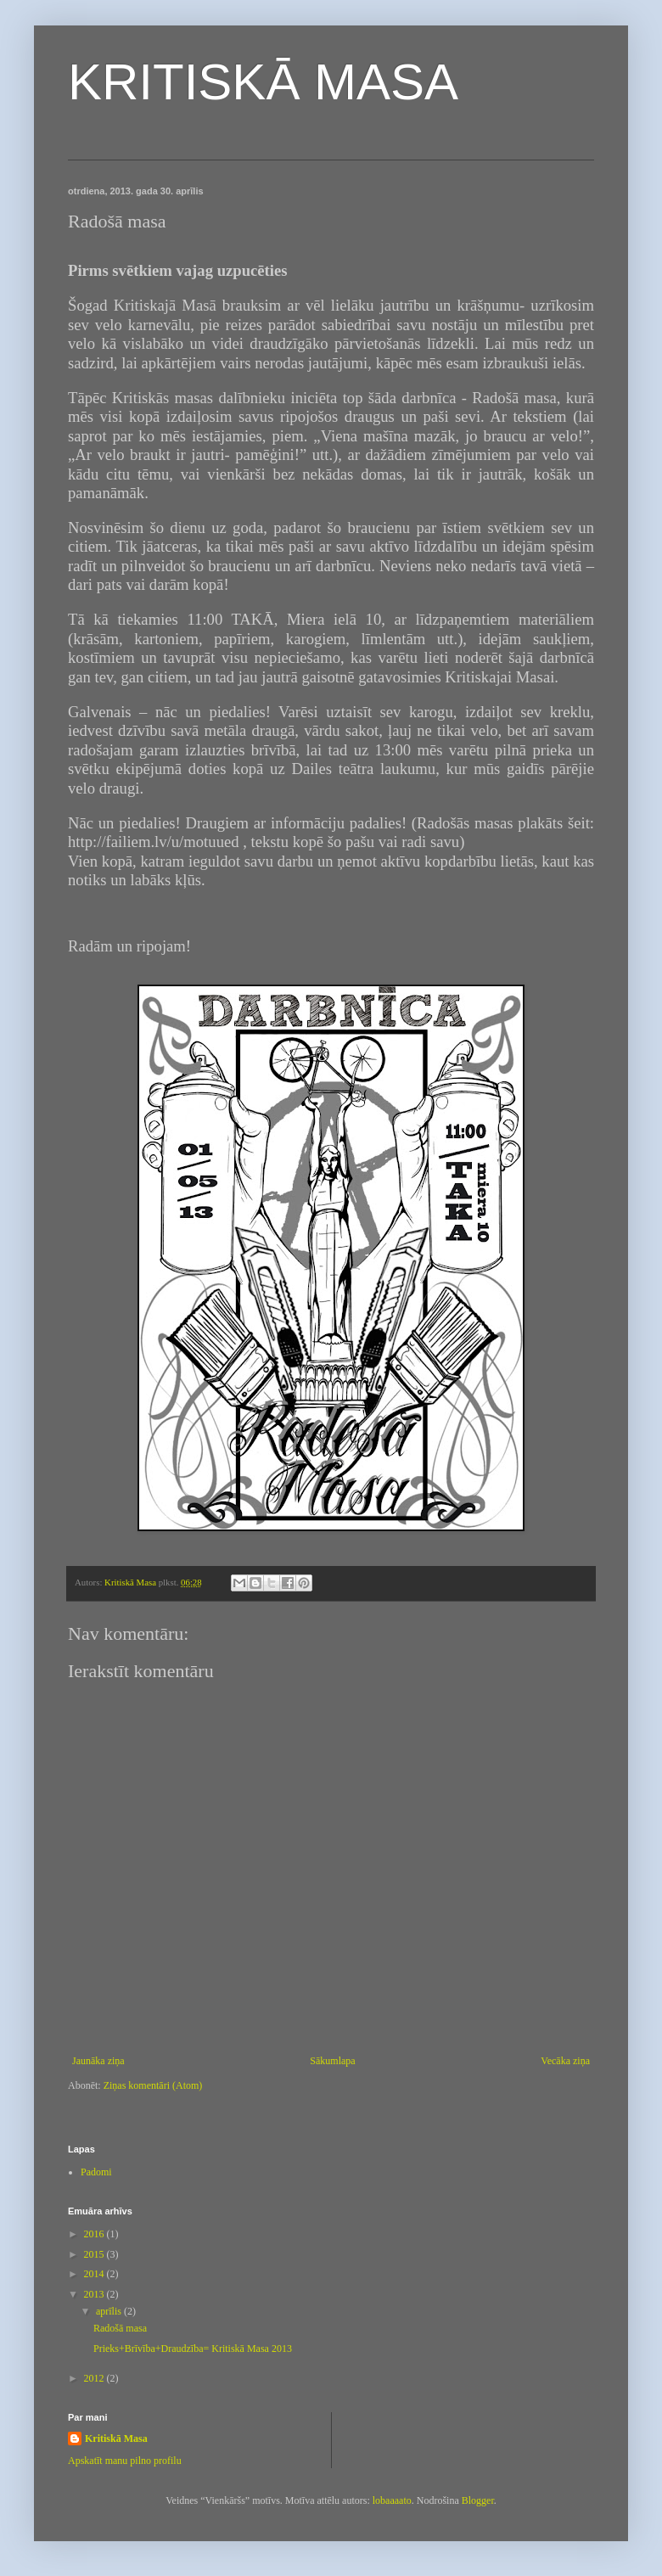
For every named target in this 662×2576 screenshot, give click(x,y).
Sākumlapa (332, 2061)
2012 (95, 2378)
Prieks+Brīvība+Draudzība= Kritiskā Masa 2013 (192, 2348)
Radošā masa (120, 2328)
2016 (95, 2234)
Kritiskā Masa (116, 2438)
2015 (95, 2254)
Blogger (478, 2500)
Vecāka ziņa (565, 2061)
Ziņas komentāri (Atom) (153, 2085)
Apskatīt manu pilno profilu (125, 2461)
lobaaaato (392, 2500)
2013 (95, 2294)
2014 (95, 2274)
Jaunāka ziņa (98, 2061)
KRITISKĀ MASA (263, 81)
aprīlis (110, 2311)
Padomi (96, 2172)
